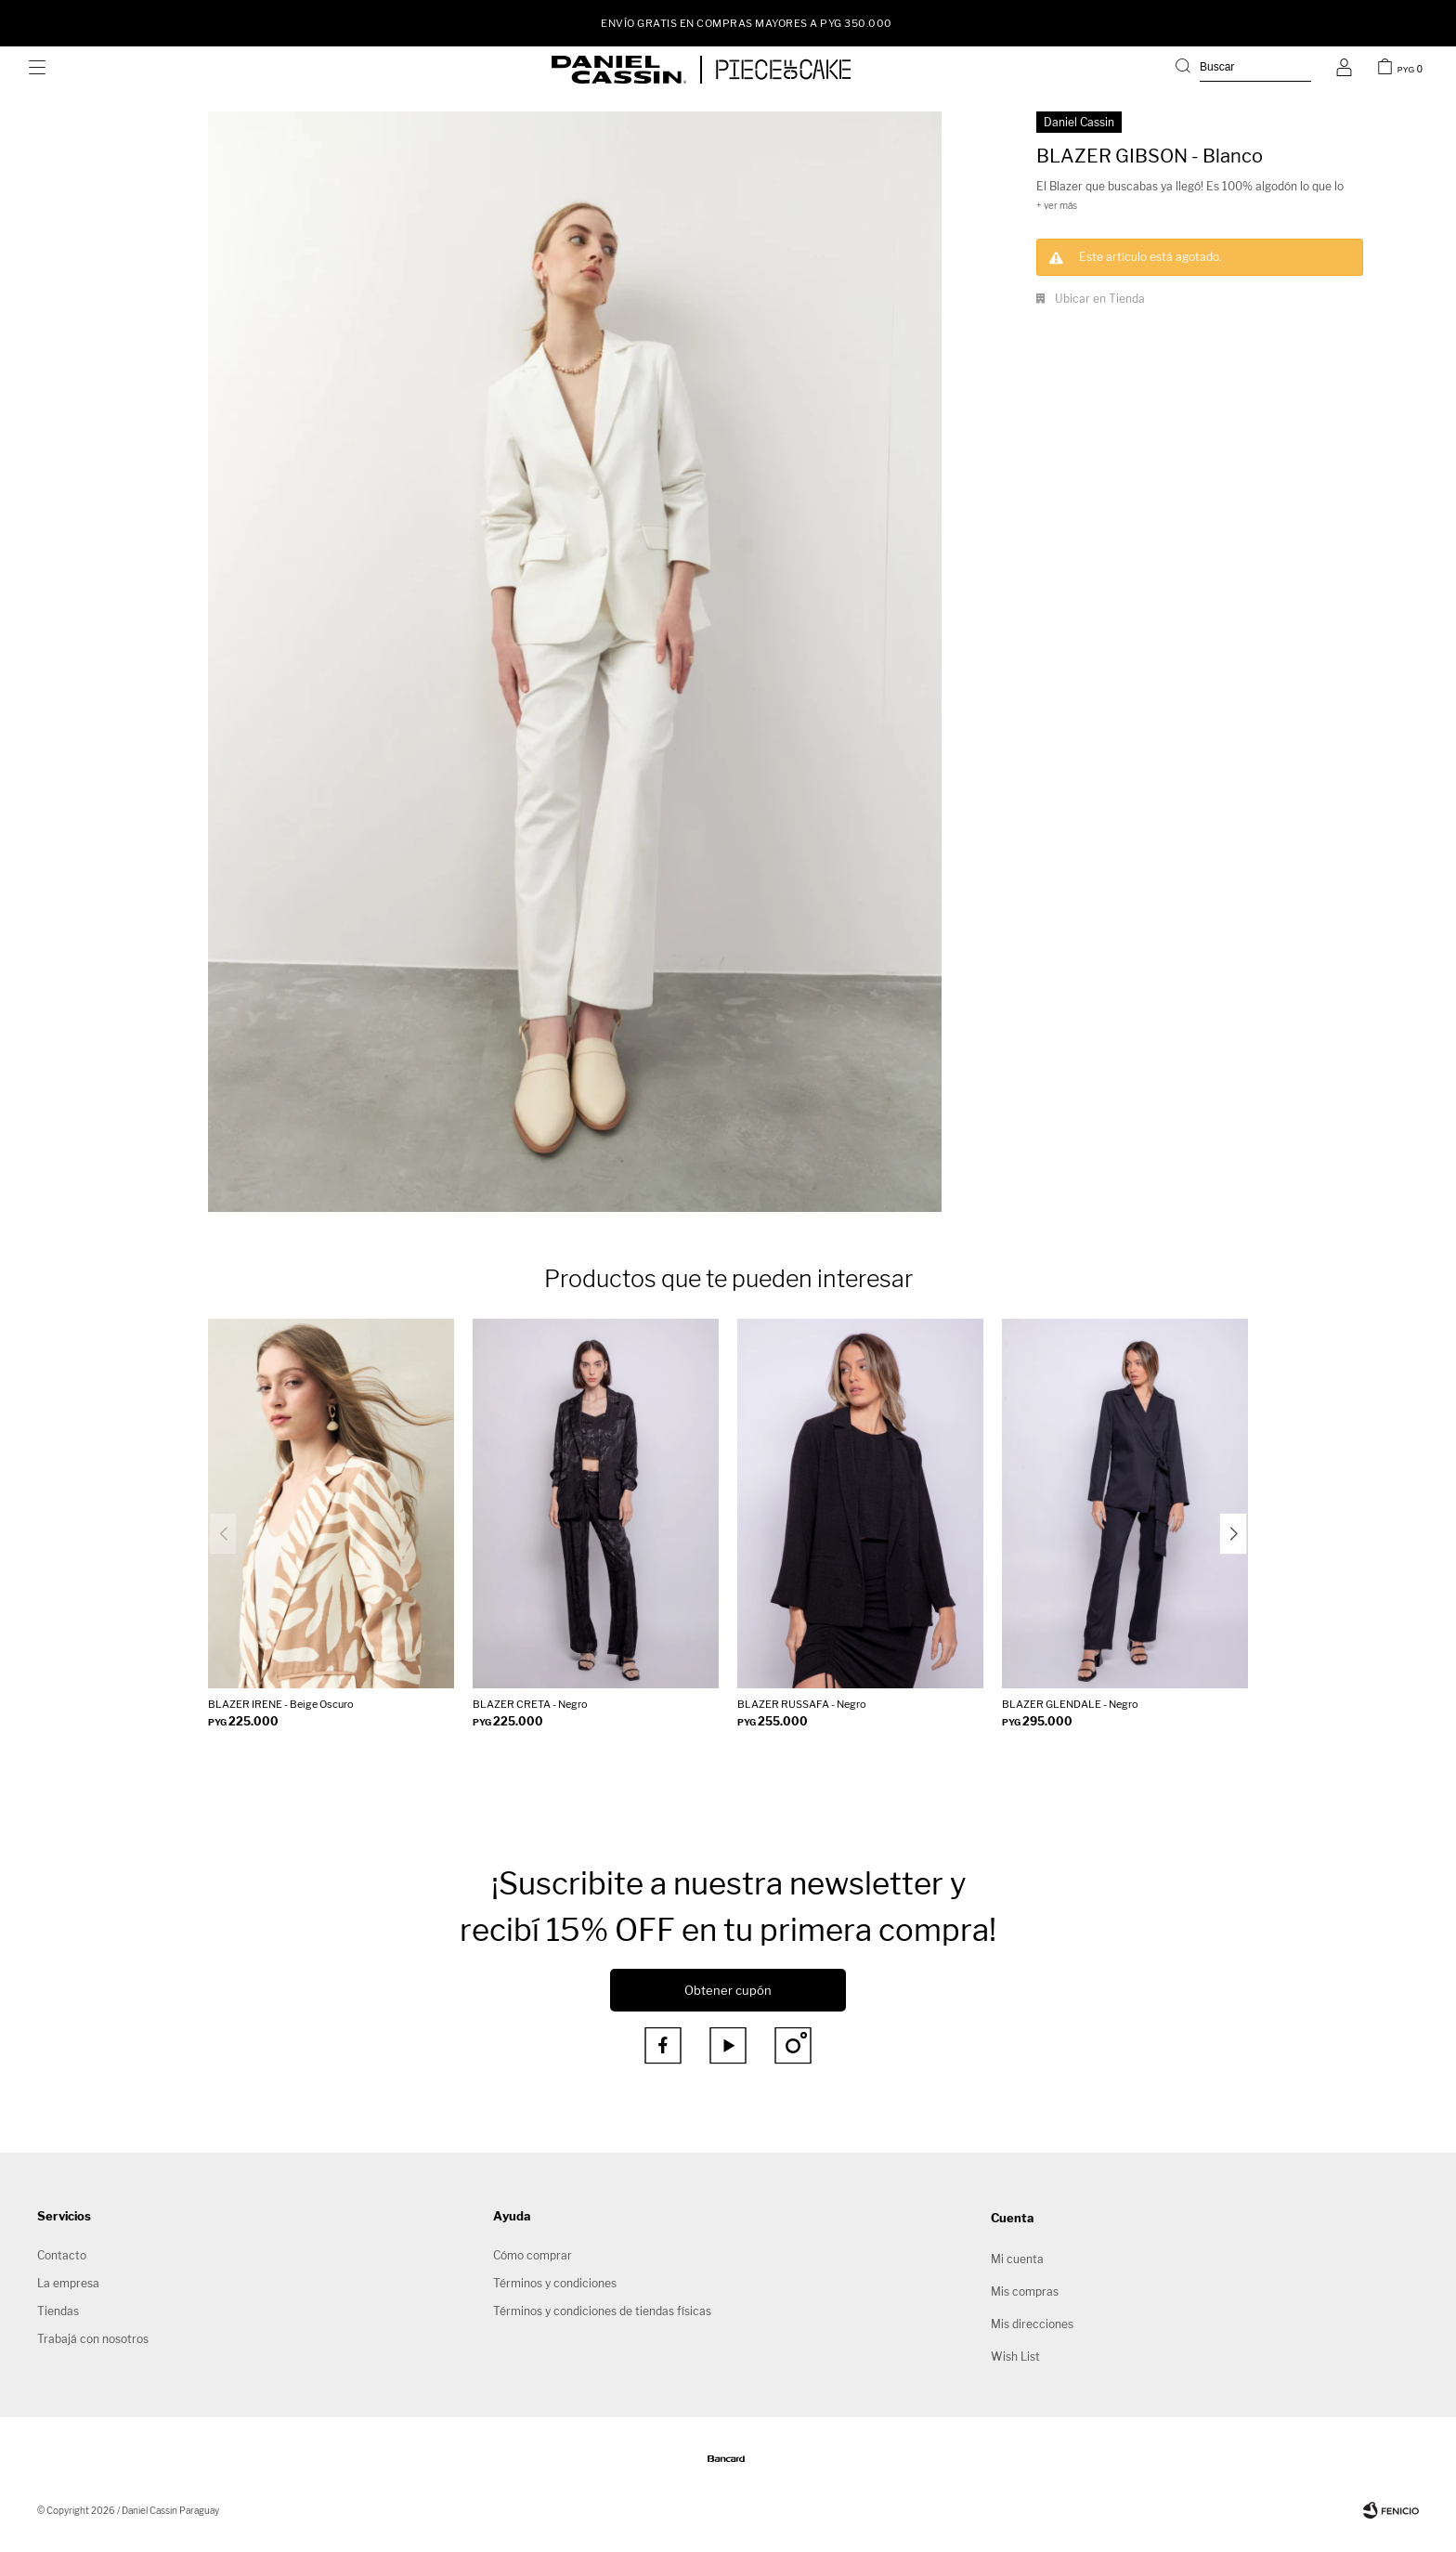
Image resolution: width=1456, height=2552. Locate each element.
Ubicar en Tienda (1100, 299)
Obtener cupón (728, 1990)
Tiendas (58, 2311)
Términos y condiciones (555, 2283)
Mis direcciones (1032, 2324)
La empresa (68, 2283)
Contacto (61, 2255)
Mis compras (1025, 2291)
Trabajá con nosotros (93, 2339)
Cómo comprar (532, 2255)
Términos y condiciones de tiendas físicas (602, 2311)
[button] (1243, 70)
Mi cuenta (1017, 2259)
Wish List (1015, 2356)
